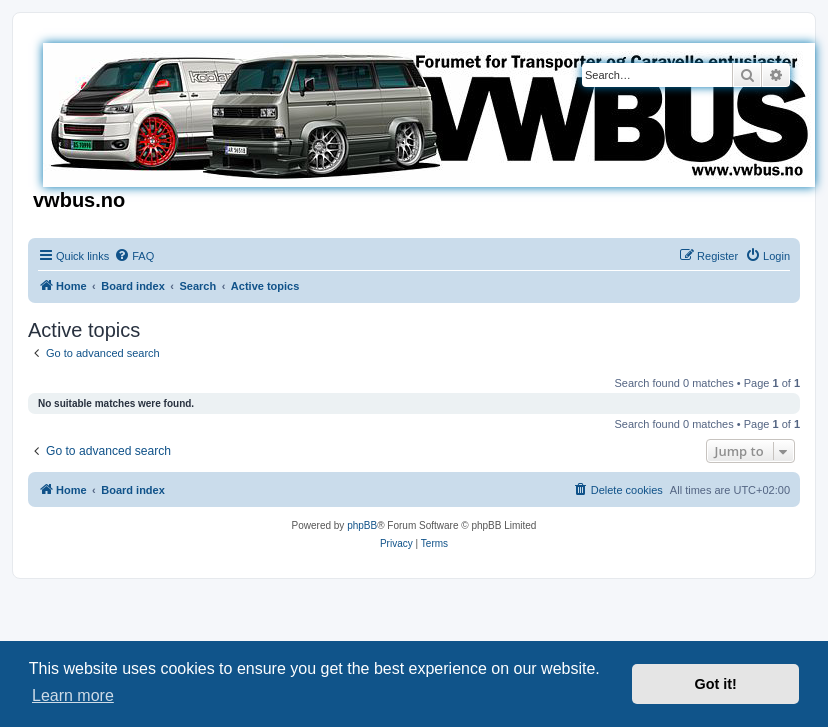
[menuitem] (134, 256)
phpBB (362, 525)
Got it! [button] (716, 684)
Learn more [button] (73, 695)
